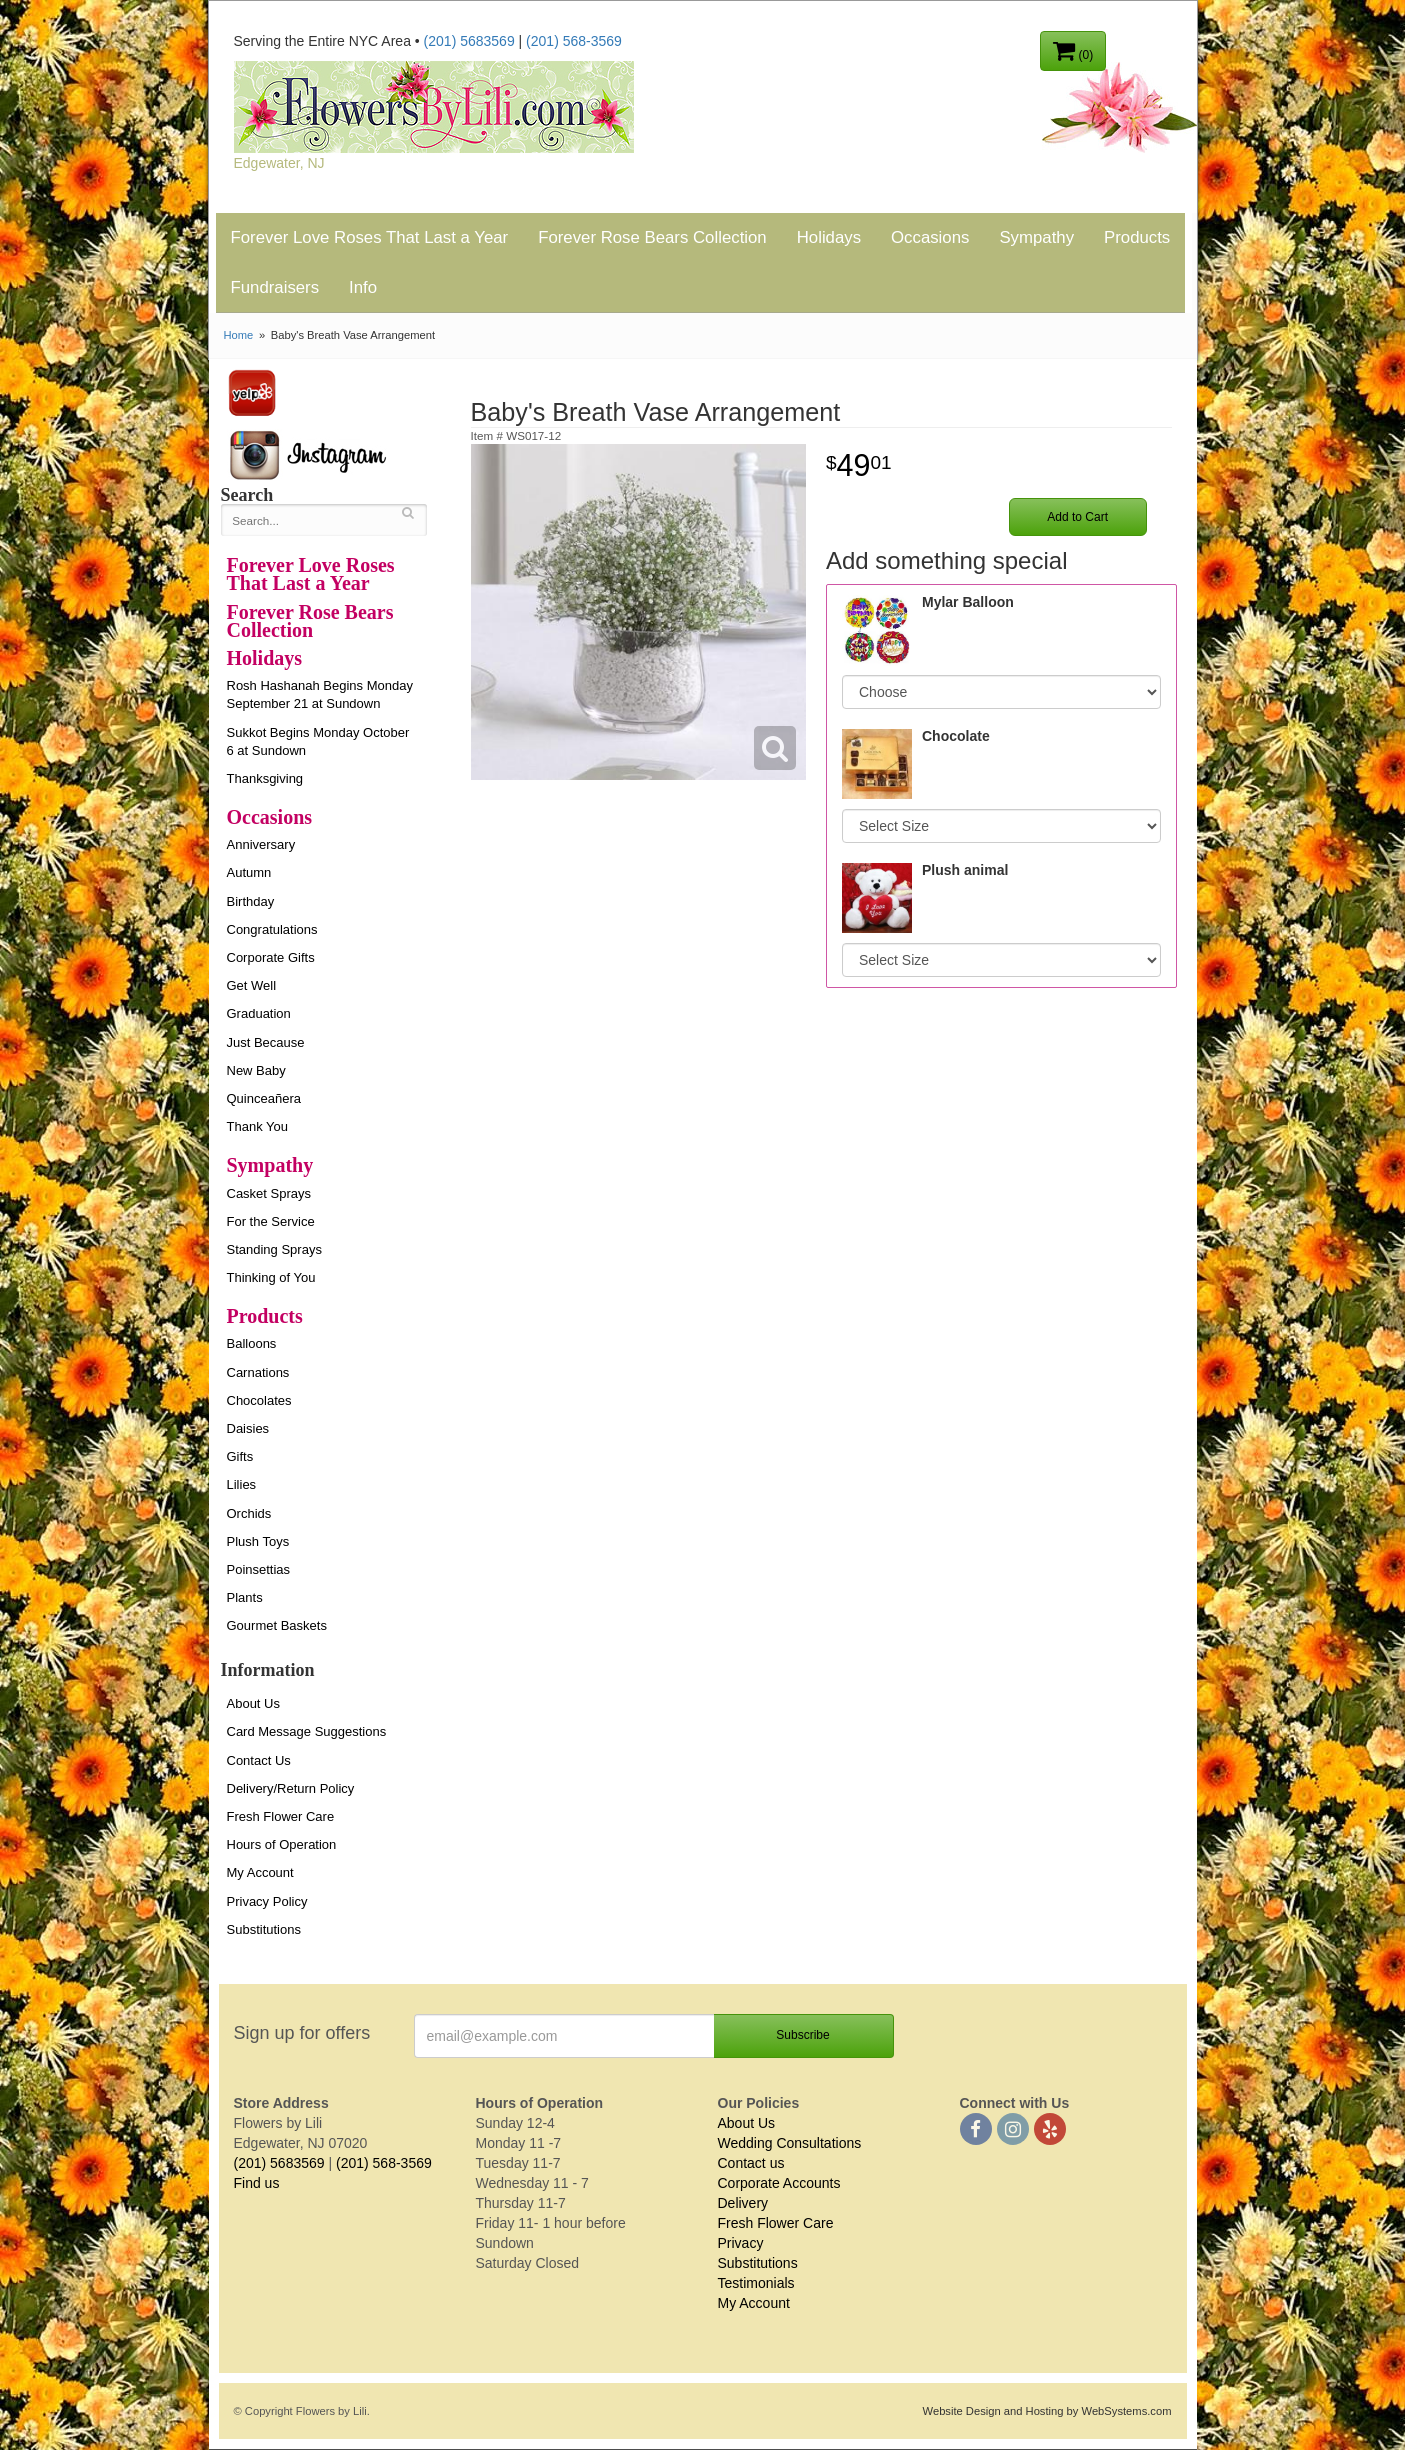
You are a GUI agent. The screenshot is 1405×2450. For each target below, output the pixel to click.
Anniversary (261, 844)
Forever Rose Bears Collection (652, 237)
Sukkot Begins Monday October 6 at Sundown (318, 741)
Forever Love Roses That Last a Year (370, 237)
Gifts (240, 1456)
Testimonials (756, 2283)
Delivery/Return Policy (291, 1788)
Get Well (252, 985)
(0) (1073, 50)
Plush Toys (258, 1541)
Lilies (242, 1484)
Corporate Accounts (779, 2183)
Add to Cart (1077, 517)
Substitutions (264, 1929)
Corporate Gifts (271, 957)
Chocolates (259, 1400)
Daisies (248, 1428)
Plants (245, 1597)
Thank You (257, 1126)
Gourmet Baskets (277, 1625)
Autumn (249, 872)
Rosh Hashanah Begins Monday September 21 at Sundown (320, 694)
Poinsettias (259, 1569)
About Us (253, 1703)
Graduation (259, 1013)
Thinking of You (271, 1277)
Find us (257, 2183)
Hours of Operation (282, 1844)
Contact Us (259, 1760)
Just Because (266, 1042)
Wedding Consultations (790, 2143)
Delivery (743, 2203)
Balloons (252, 1343)
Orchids (249, 1513)
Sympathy (1036, 237)
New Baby (256, 1070)
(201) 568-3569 (574, 41)
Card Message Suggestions (307, 1731)
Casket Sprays (269, 1193)
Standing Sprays (274, 1249)
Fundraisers (275, 287)
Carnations (258, 1372)
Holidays (829, 237)
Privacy (741, 2243)
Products (1137, 237)
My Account (260, 1872)
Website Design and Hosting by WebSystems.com (1047, 2411)
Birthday (251, 901)
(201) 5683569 (469, 41)
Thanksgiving (265, 778)
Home (239, 335)
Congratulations (272, 929)
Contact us (751, 2163)
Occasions (930, 237)
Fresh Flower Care (281, 1816)
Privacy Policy (267, 1901)
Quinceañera (264, 1098)
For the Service (271, 1221)
